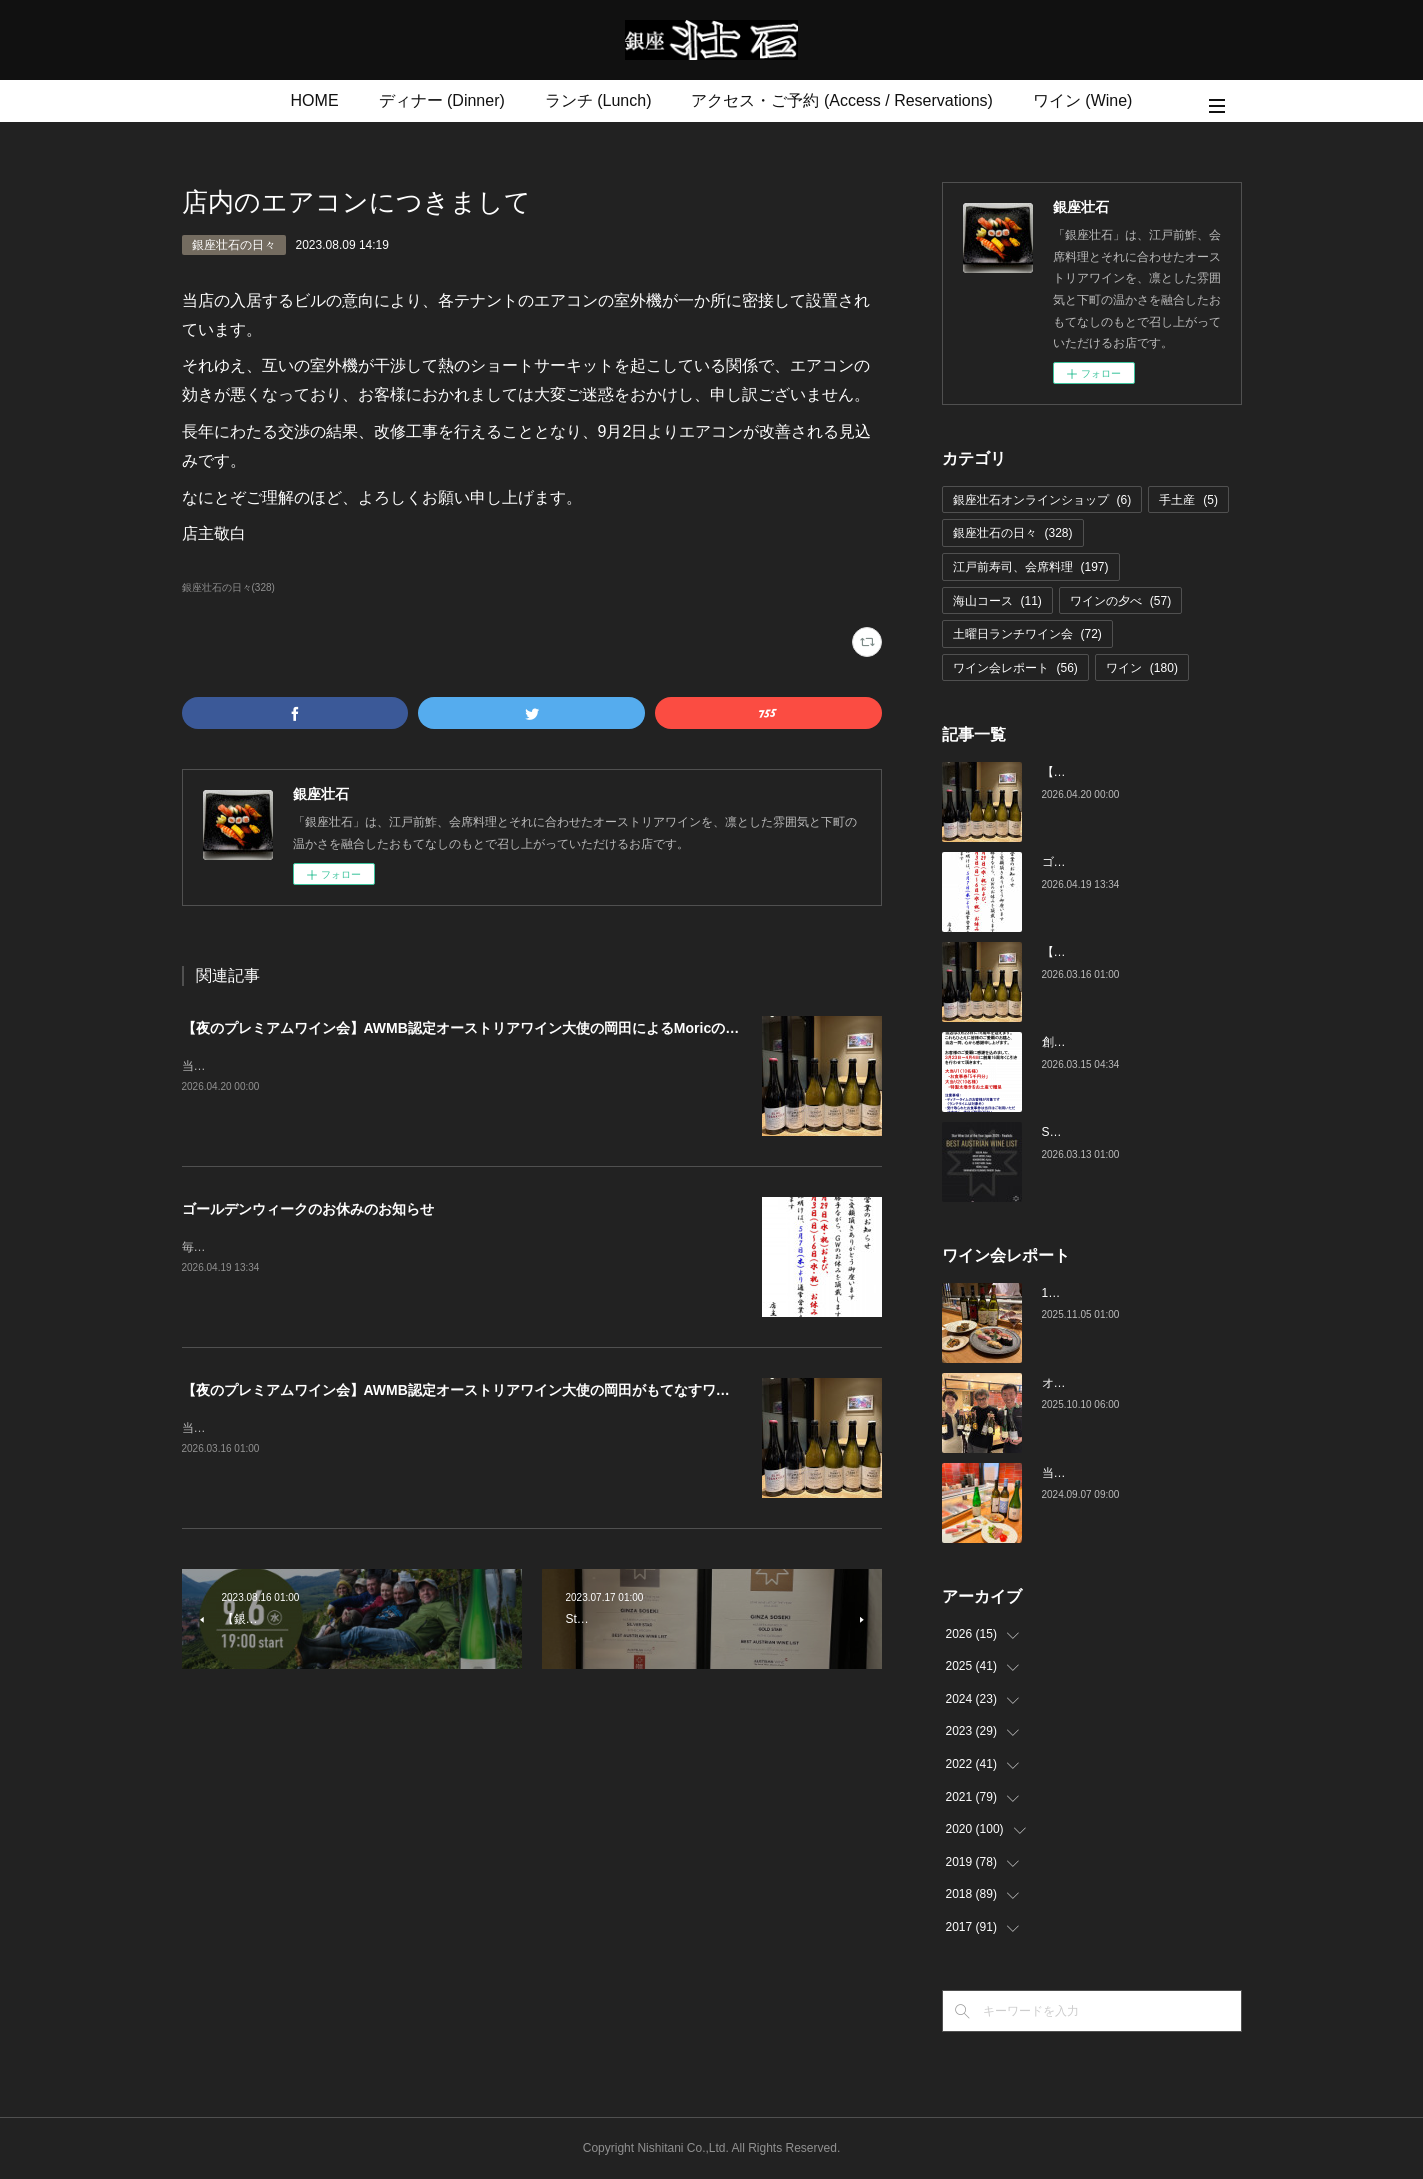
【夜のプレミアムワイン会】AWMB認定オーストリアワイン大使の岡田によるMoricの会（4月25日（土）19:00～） (546, 1028)
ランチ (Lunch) (598, 100)
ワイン (1142, 668)
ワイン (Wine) (1083, 100)
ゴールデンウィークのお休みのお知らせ (308, 1209)
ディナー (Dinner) (442, 100)
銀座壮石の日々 (234, 245)
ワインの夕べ (1120, 601)
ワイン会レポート (1015, 668)
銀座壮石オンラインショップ (1042, 500)
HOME (315, 100)
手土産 (1188, 500)
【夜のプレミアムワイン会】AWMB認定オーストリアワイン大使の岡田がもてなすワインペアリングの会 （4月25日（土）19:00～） (605, 1390)
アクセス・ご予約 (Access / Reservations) (841, 100)
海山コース (997, 601)
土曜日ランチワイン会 (1027, 634)
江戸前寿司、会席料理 (1031, 567)
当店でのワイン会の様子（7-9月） (1134, 1473)
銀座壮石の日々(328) (228, 587)
